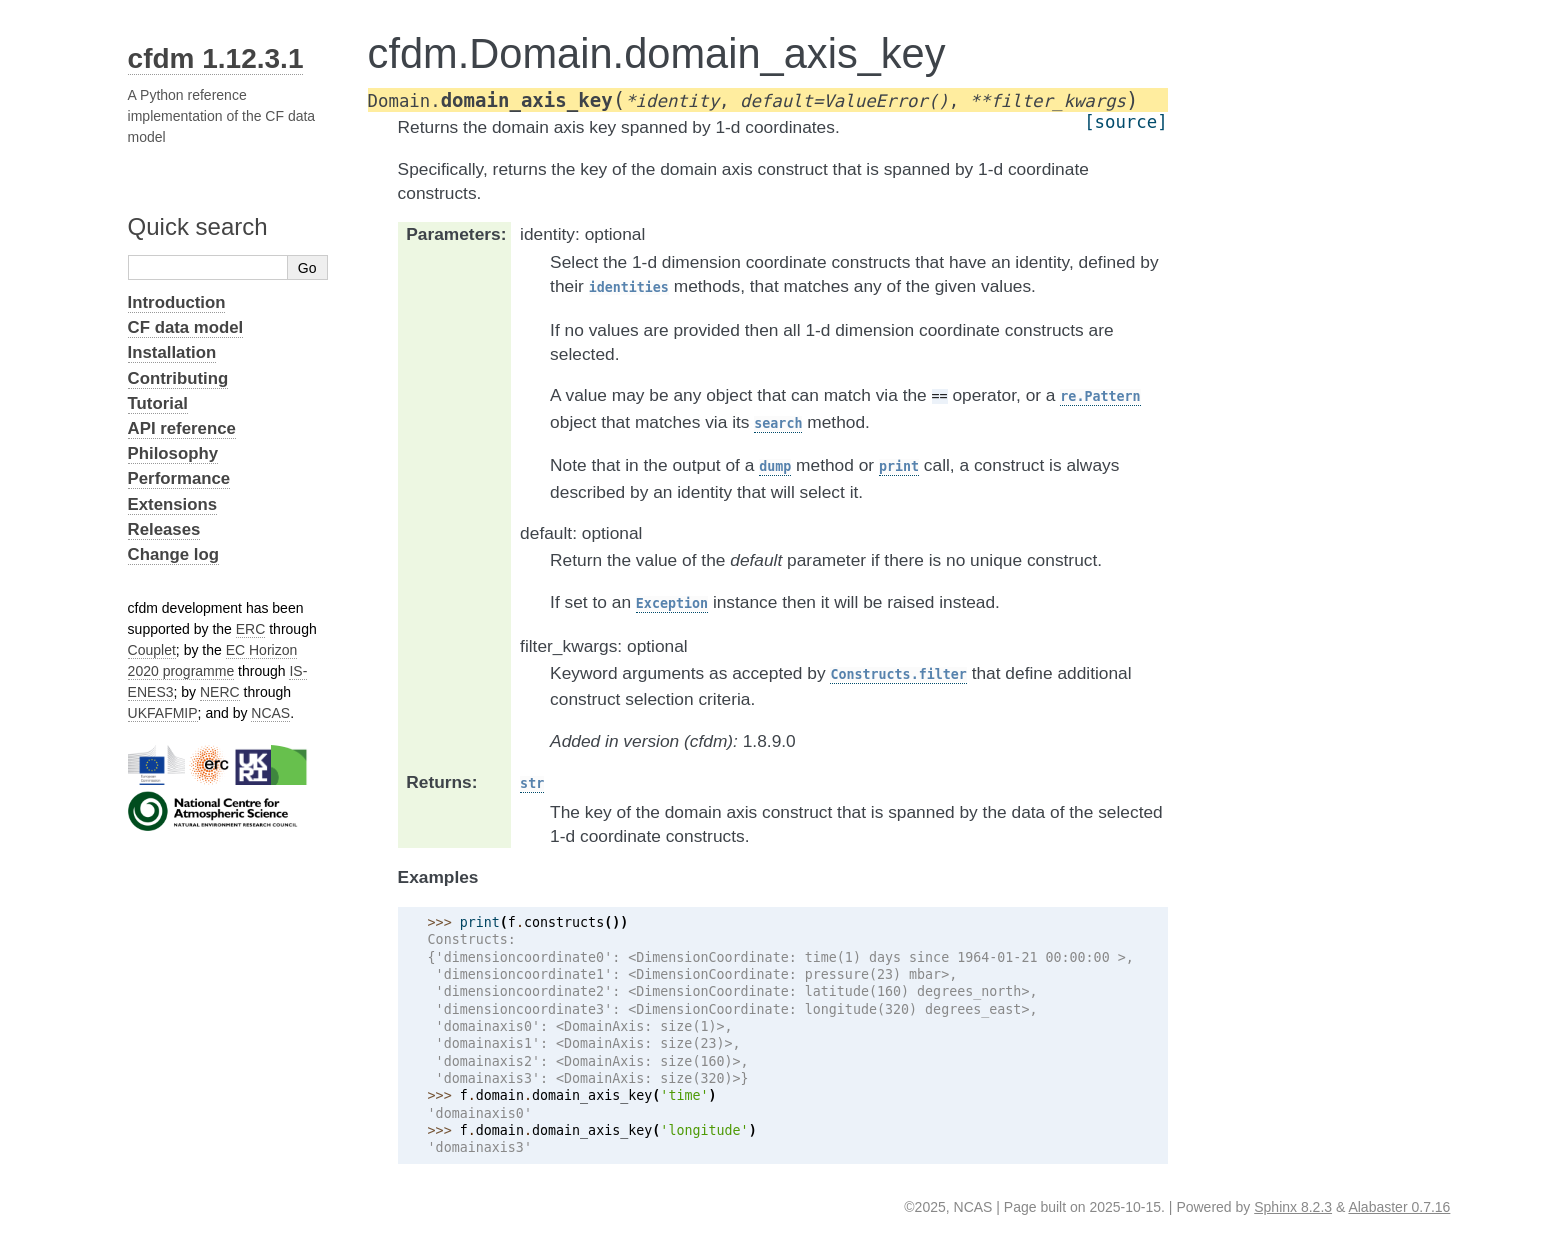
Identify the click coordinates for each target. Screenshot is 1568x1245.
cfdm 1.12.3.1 (216, 58)
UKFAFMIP (163, 713)
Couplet (152, 650)
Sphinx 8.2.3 (1293, 1207)
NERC (220, 692)
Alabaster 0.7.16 (1399, 1207)
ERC (251, 629)
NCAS (270, 713)
